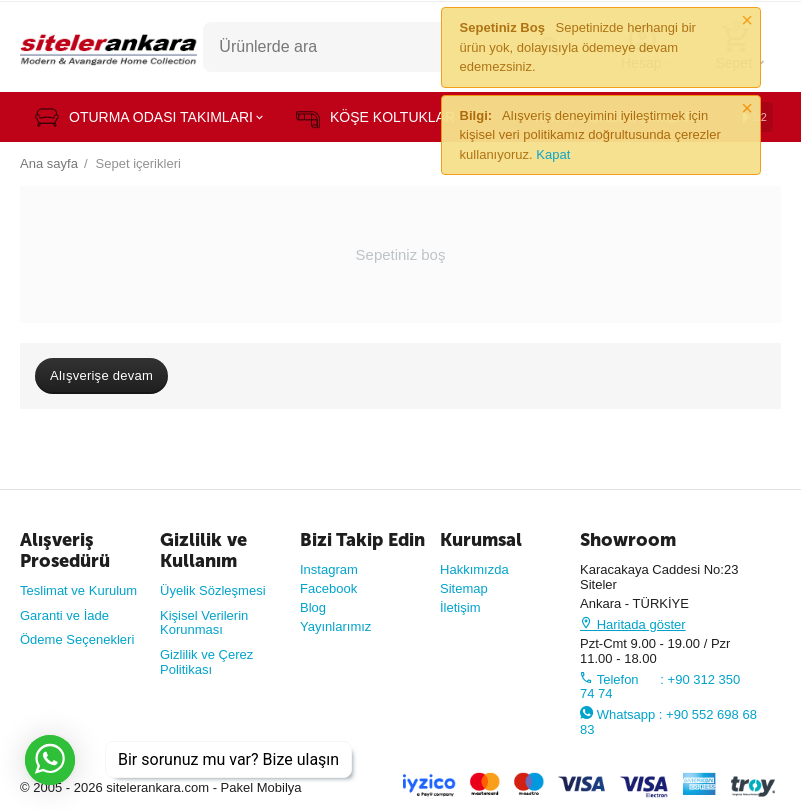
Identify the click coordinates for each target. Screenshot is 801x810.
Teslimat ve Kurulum (78, 590)
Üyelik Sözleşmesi (213, 590)
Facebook (328, 588)
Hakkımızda (474, 569)
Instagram (329, 569)
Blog (313, 607)
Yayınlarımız (335, 626)
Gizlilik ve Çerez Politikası (206, 662)
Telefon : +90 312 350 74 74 (660, 687)
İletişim (460, 607)
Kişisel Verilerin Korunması (204, 623)
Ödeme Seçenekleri (77, 639)
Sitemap (464, 588)
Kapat (553, 154)
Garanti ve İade (64, 615)
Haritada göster (633, 624)
